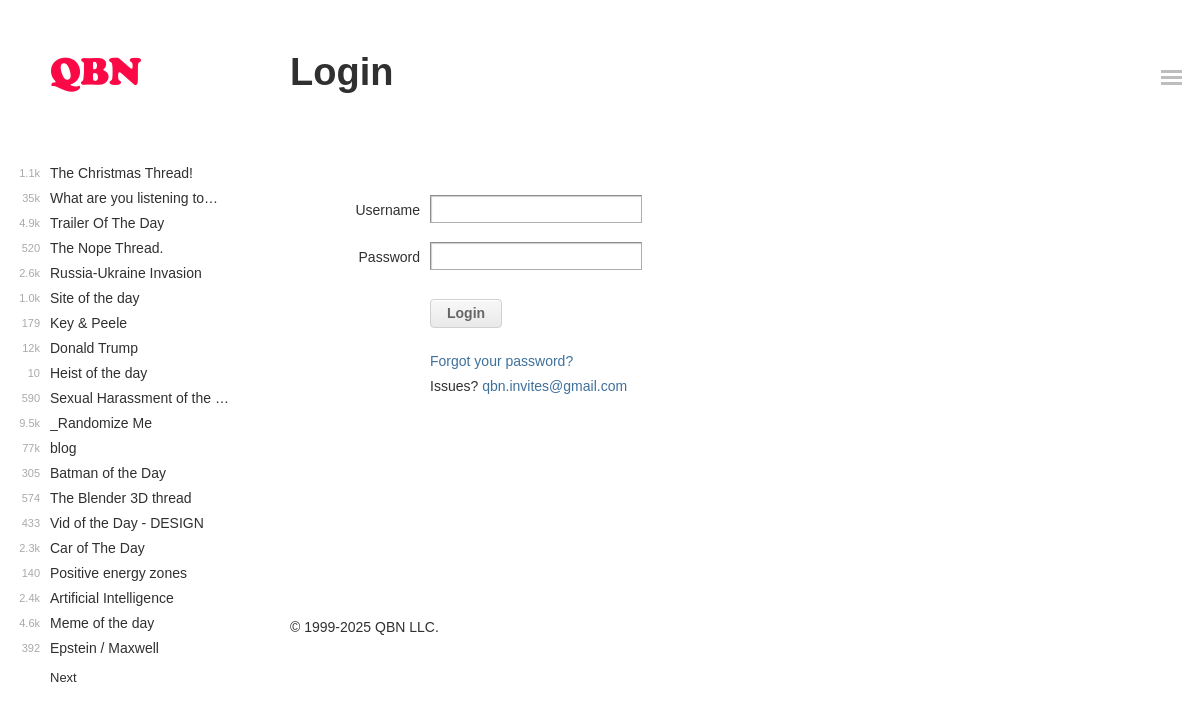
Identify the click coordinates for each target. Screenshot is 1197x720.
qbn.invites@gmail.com (554, 386)
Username (387, 210)
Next (63, 677)
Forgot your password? (501, 361)
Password (389, 257)
